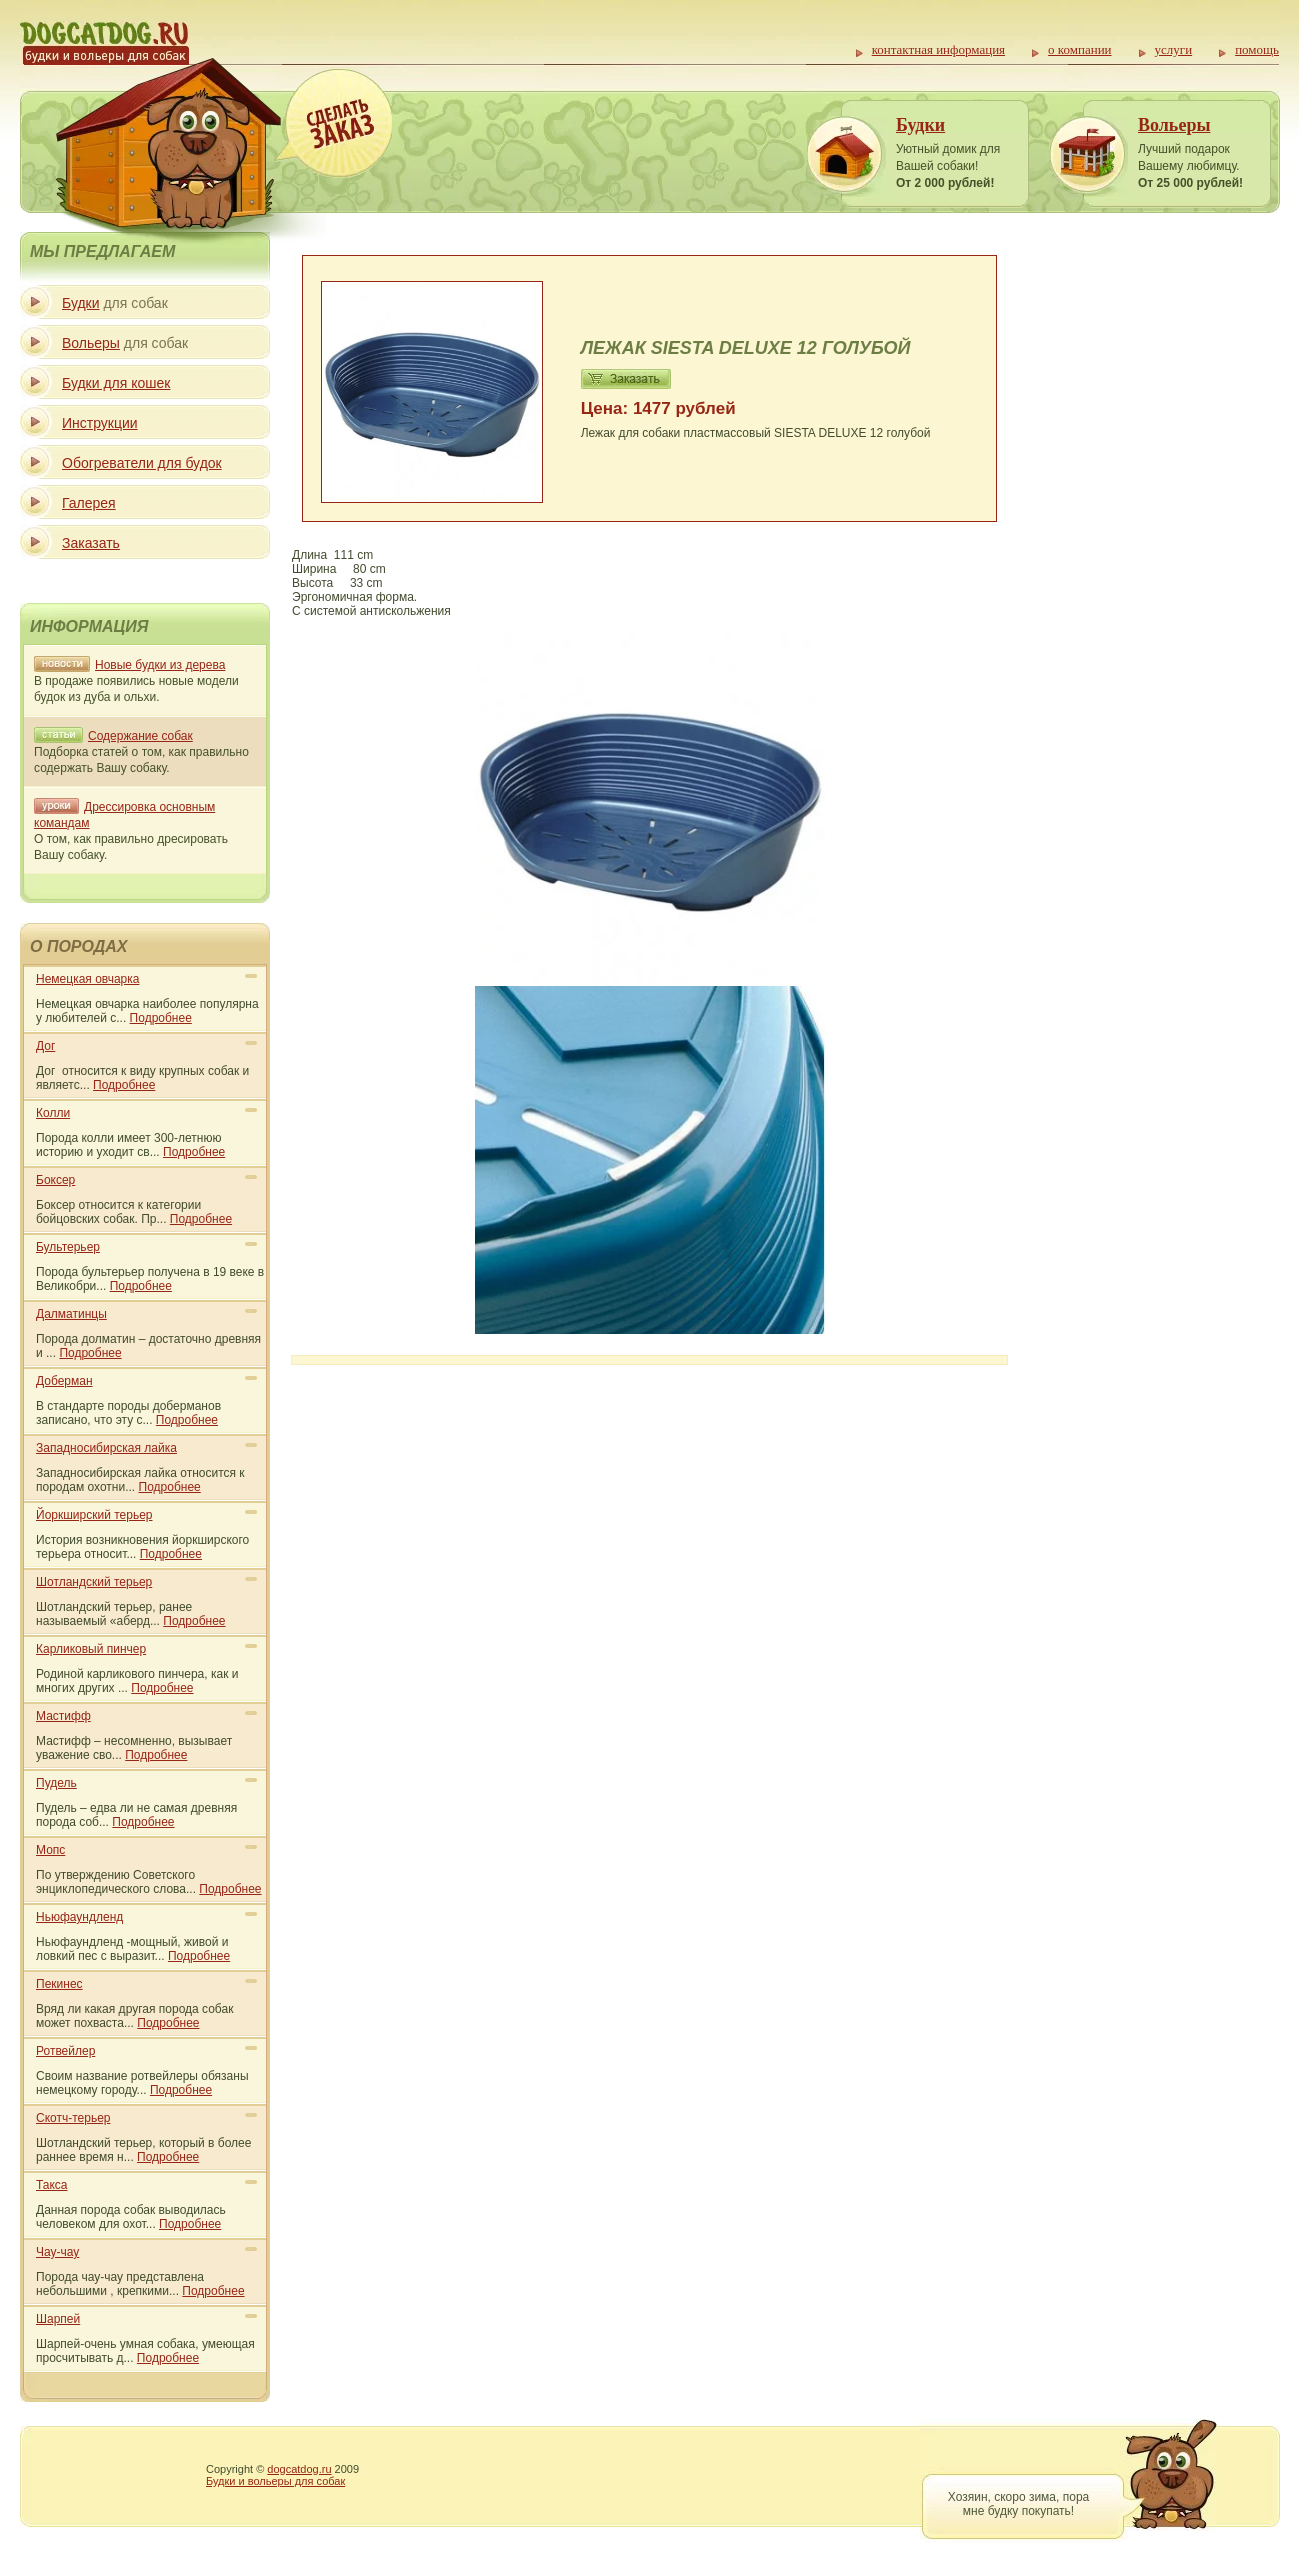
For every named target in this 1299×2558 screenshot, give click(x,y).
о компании (1079, 49)
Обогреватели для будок (142, 463)
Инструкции (100, 423)
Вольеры (1174, 125)
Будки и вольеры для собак (275, 2481)
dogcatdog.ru (299, 2469)
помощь (1257, 49)
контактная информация (938, 49)
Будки (920, 125)
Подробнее (161, 1018)
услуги (1174, 49)
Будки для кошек (116, 383)
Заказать (91, 543)
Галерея (89, 503)
